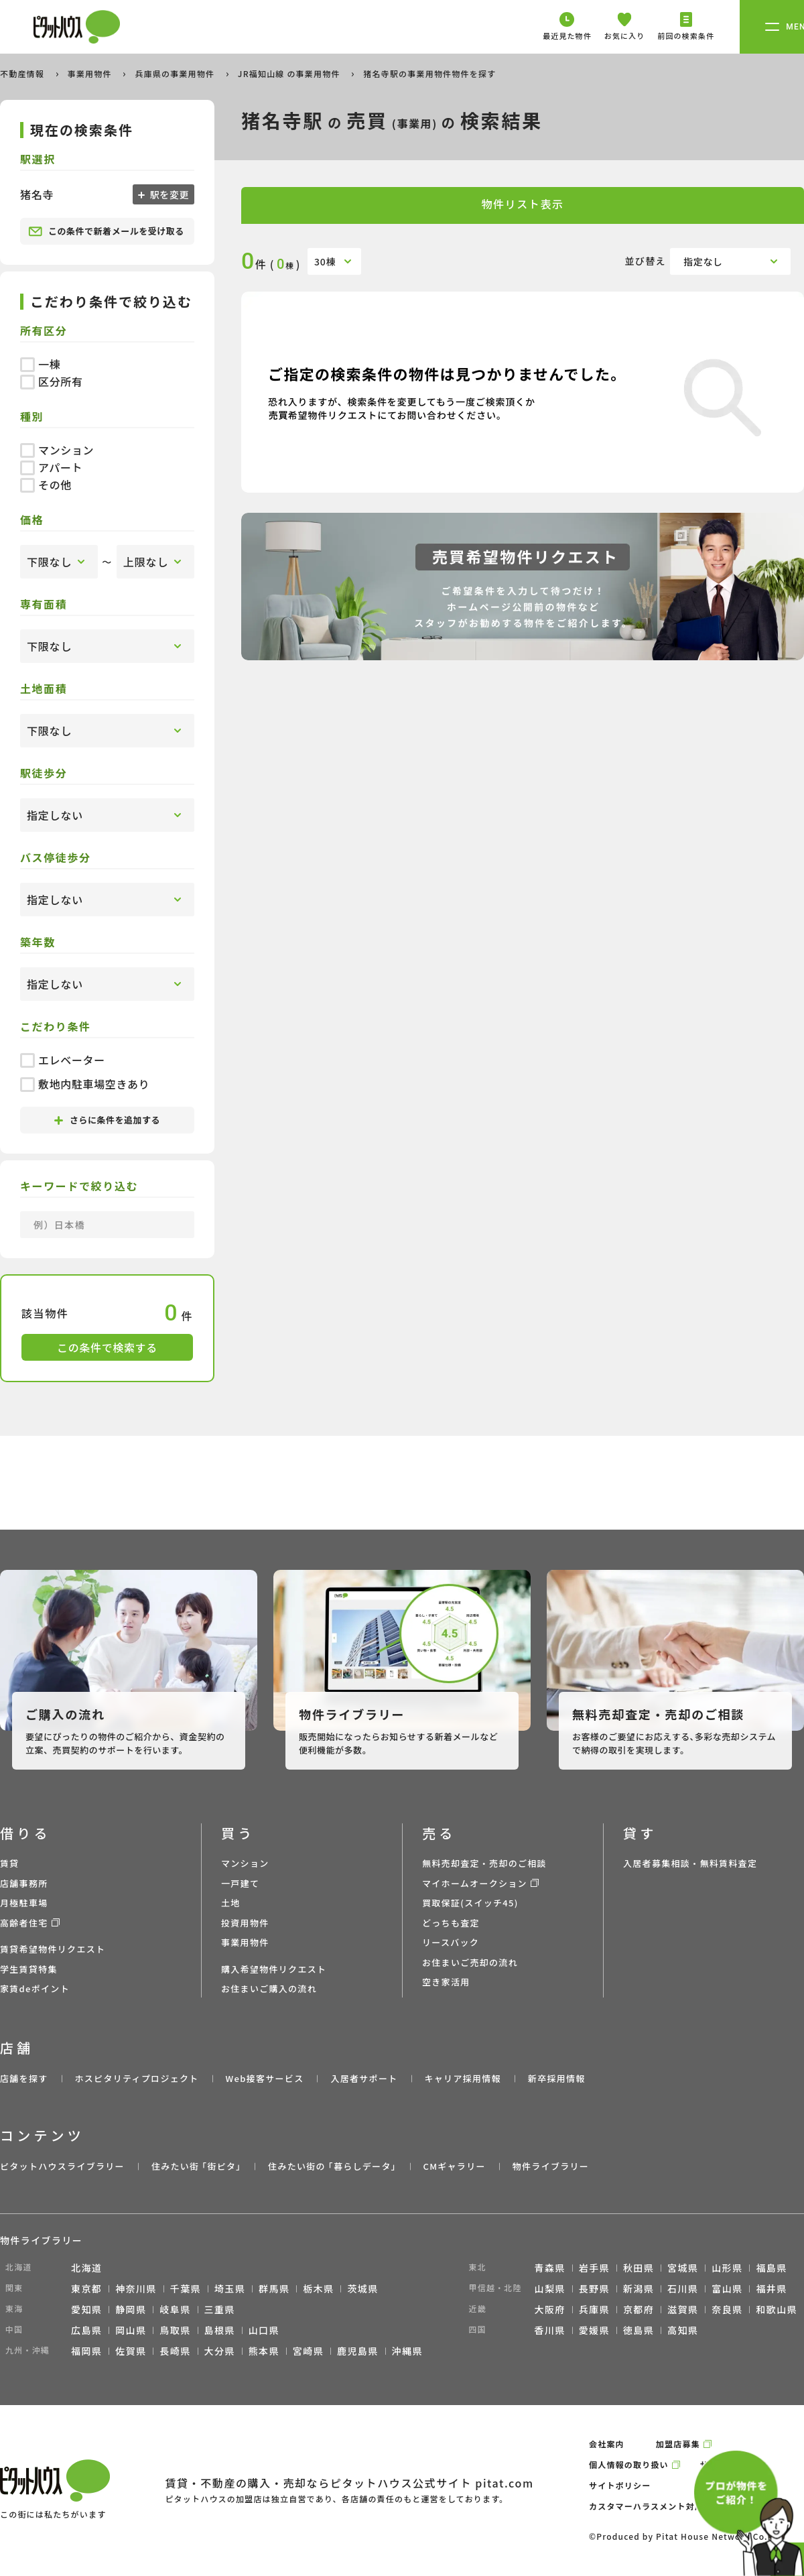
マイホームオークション (474, 1883)
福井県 (771, 2288)
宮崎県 (308, 2350)
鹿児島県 (358, 2350)
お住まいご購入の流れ (269, 1988)
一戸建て (240, 1883)
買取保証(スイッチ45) (470, 1902)
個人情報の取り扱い (629, 2464)
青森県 (550, 2267)
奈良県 (727, 2309)
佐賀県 (130, 2350)
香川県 (550, 2330)
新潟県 (638, 2288)
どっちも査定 (451, 1922)
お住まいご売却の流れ (470, 1962)
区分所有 (51, 381)
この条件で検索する (107, 1347)
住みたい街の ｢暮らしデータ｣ (332, 2166)
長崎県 (174, 2350)
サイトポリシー (620, 2485)
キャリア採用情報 (462, 2078)
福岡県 (86, 2350)
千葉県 (185, 2288)
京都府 (638, 2309)
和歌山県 (776, 2309)
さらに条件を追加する (107, 1119)
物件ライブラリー (551, 2166)
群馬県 (274, 2288)
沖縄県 (407, 2350)
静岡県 (130, 2309)
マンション (57, 450)
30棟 (325, 261)
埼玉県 (229, 2288)
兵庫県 (594, 2309)
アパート (51, 467)
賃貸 (9, 1863)
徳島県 (638, 2330)
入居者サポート (363, 2078)
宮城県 (682, 2267)
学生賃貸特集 (29, 1969)
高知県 (682, 2330)
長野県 (594, 2288)
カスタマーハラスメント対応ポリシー (664, 2506)
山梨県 (550, 2288)
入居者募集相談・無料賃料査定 (690, 1863)
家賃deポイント (35, 1988)
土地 (231, 1902)
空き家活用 (446, 1981)
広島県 (86, 2330)
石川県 (682, 2288)
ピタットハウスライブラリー (62, 2166)
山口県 (264, 2330)
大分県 (219, 2350)
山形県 (727, 2267)
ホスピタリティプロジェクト (136, 2078)
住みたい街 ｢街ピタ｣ (196, 2166)
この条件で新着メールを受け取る (106, 231)
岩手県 (594, 2267)
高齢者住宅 (24, 1922)
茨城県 (362, 2288)
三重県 (219, 2309)
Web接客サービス (265, 2078)
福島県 (771, 2267)
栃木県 (318, 2288)
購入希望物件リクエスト (273, 1969)
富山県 (727, 2288)
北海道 (86, 2267)
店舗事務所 (24, 1883)
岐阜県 (174, 2309)
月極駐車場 (24, 1902)
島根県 (219, 2330)
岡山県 (130, 2330)
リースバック (450, 1942)
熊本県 (264, 2350)
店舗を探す (24, 2078)
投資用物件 (245, 1922)
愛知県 (86, 2309)
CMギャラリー (454, 2166)
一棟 (40, 364)
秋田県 (638, 2267)
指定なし (703, 261)
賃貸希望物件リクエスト (52, 1949)
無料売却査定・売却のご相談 (484, 1863)
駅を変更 (168, 194)
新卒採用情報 (557, 2078)
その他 (46, 485)
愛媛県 (594, 2330)
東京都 (86, 2288)
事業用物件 (91, 73)
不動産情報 (23, 73)
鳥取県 (174, 2330)
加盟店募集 (678, 2443)
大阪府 (550, 2309)
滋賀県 (682, 2309)
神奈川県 (136, 2288)
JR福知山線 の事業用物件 (290, 73)
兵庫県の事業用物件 (176, 73)
